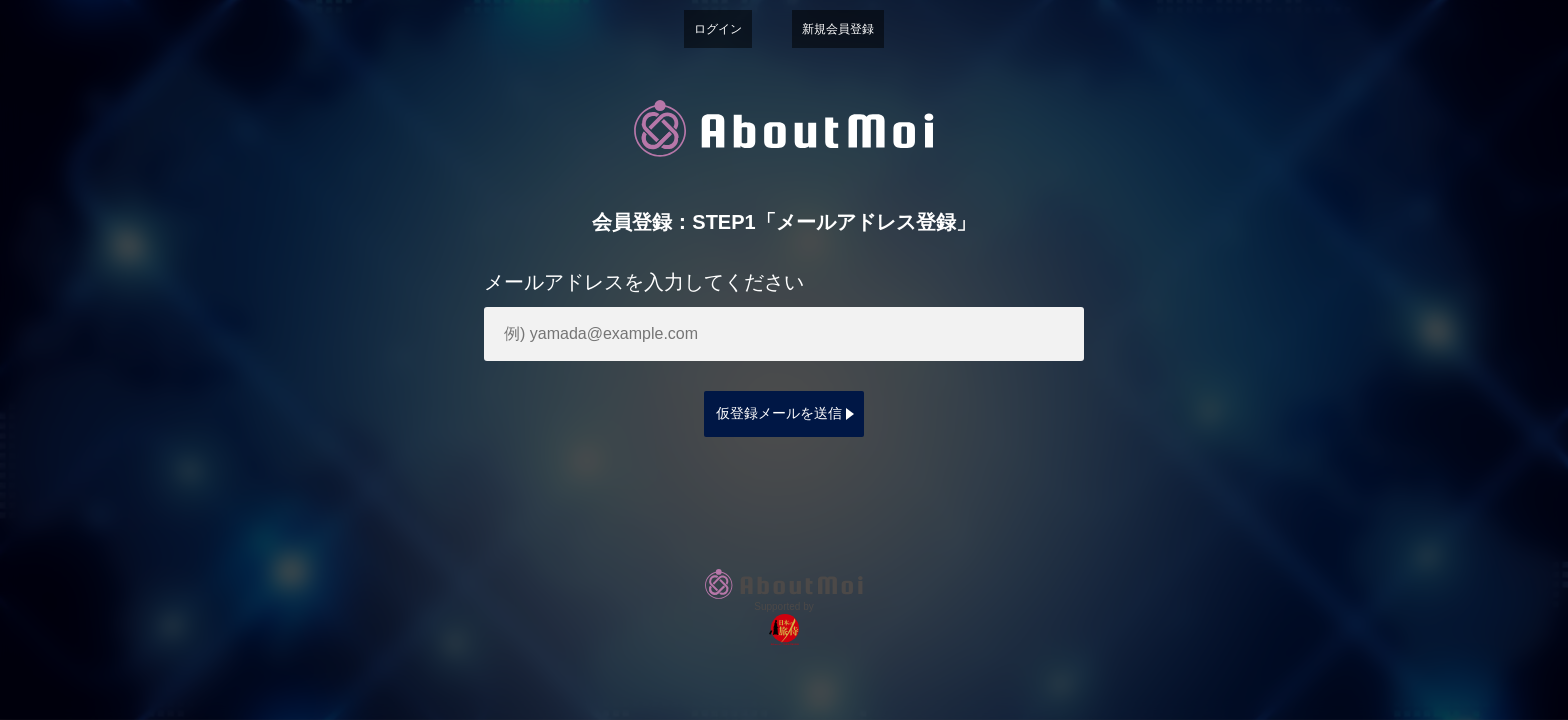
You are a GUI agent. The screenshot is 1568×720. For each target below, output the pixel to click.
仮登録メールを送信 (779, 413)
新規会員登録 (838, 29)
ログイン (718, 29)
